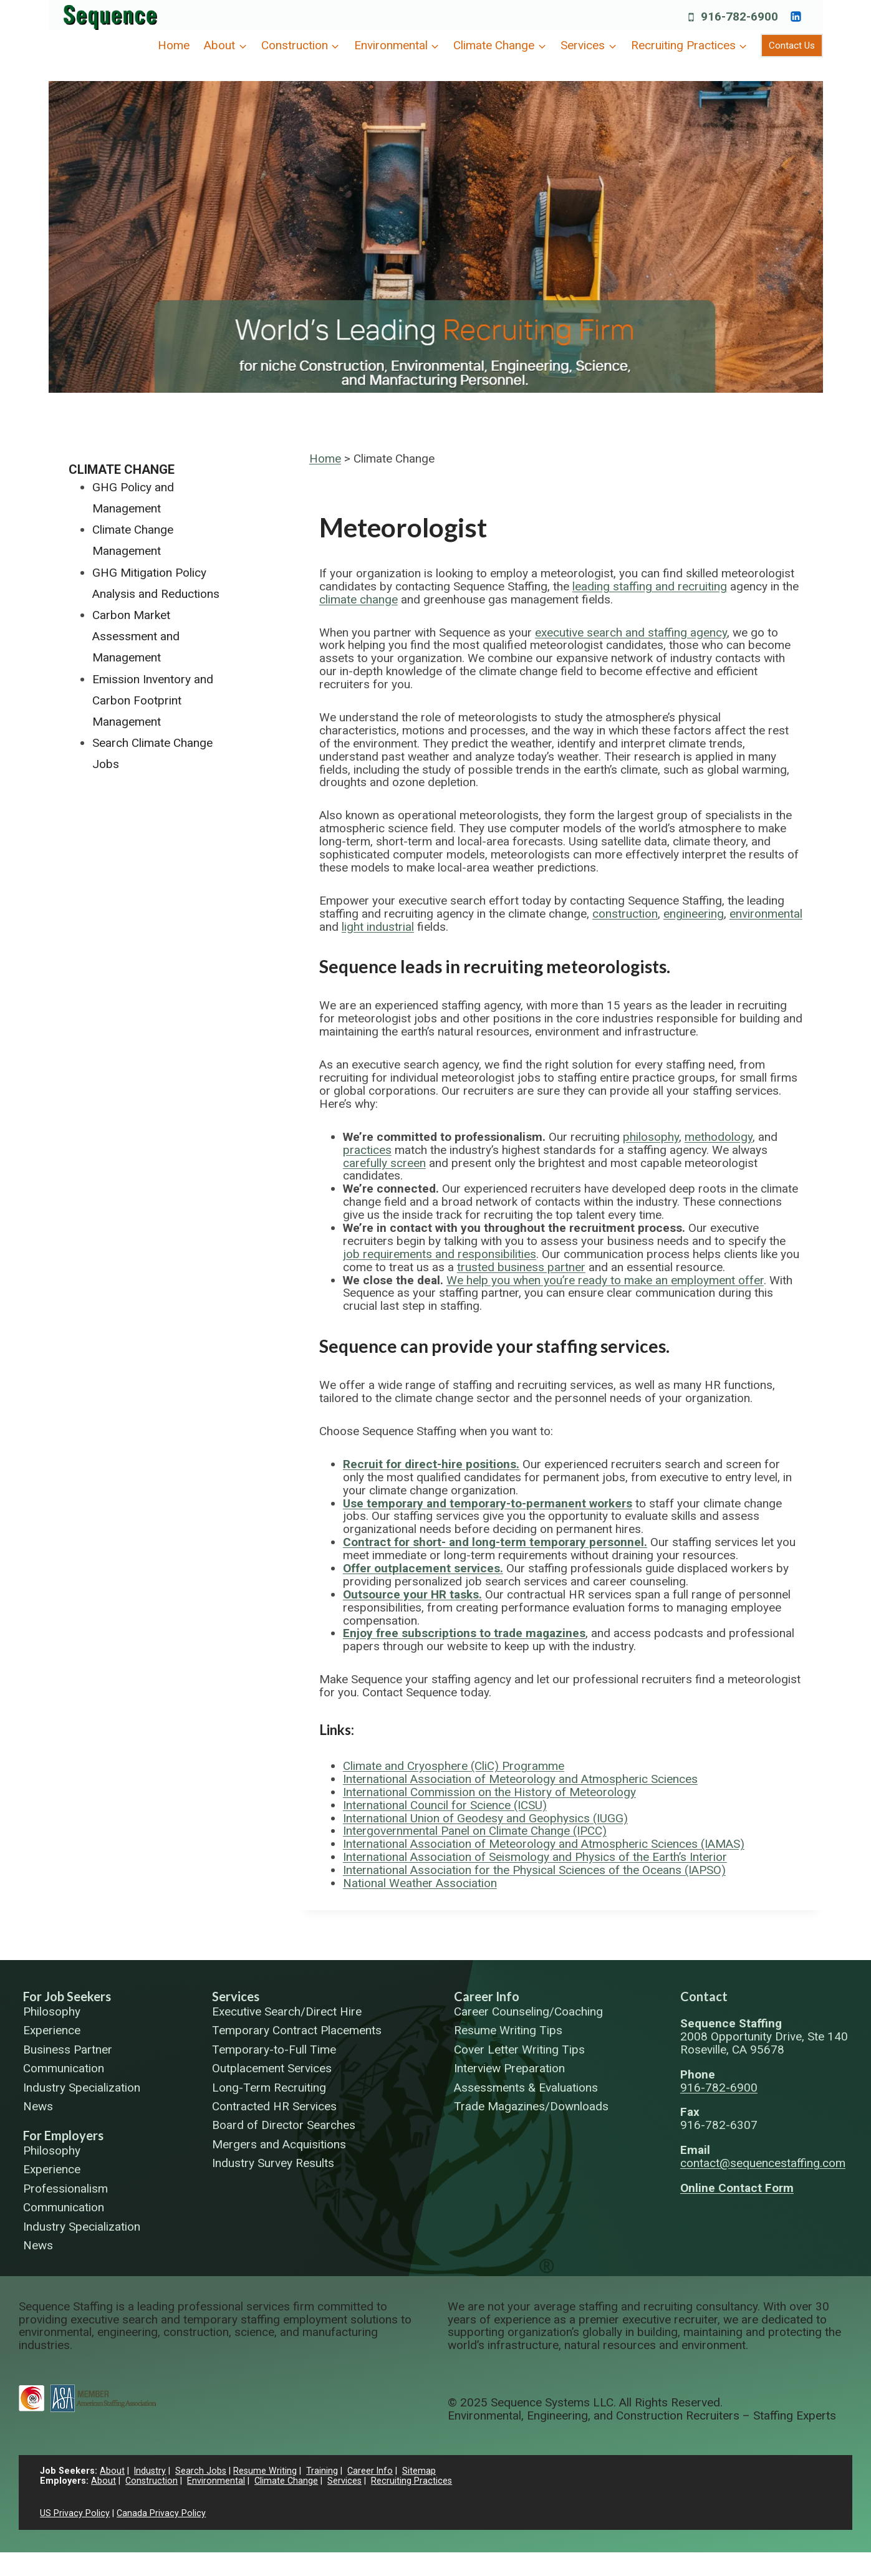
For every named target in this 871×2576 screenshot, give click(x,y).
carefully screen (384, 1163)
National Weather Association (420, 1883)
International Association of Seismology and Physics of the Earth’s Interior (535, 1857)
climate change (358, 599)
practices (367, 1150)
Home (174, 45)
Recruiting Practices (411, 2481)
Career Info (486, 1996)
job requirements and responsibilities (439, 1254)
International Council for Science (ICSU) (445, 1805)
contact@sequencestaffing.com (762, 2163)
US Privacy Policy (75, 2513)
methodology (719, 1137)
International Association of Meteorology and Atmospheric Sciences (520, 1779)
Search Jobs (201, 2471)
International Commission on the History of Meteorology (489, 1792)
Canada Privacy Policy (161, 2513)
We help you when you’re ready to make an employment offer (605, 1280)
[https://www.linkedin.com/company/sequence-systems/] (796, 16)
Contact (704, 1996)
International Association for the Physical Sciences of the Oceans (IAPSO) (534, 1870)
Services (235, 1996)
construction (625, 913)
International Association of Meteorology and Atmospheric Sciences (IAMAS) (543, 1844)
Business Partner (67, 2050)
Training (323, 2471)
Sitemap (420, 2471)
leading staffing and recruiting (649, 586)
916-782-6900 (719, 2087)
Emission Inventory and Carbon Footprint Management (152, 700)
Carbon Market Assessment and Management (136, 636)
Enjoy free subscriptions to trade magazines (464, 1633)
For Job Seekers (67, 1996)
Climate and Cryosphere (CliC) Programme (453, 1766)
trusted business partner (521, 1267)
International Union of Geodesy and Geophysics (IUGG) (485, 1818)
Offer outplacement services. (423, 1568)
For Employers (63, 2135)
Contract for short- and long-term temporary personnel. (495, 1542)
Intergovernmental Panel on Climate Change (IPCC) (475, 1831)
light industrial (378, 927)
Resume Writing (265, 2471)
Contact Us (792, 45)
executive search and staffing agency (631, 632)
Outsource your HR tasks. (412, 1594)
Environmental (216, 2481)
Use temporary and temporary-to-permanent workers (487, 1503)
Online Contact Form (737, 2188)
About (112, 2471)
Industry (150, 2471)
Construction (151, 2481)
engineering (693, 913)
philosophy (651, 1137)
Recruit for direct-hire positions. (431, 1464)
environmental (765, 913)
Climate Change (122, 469)
